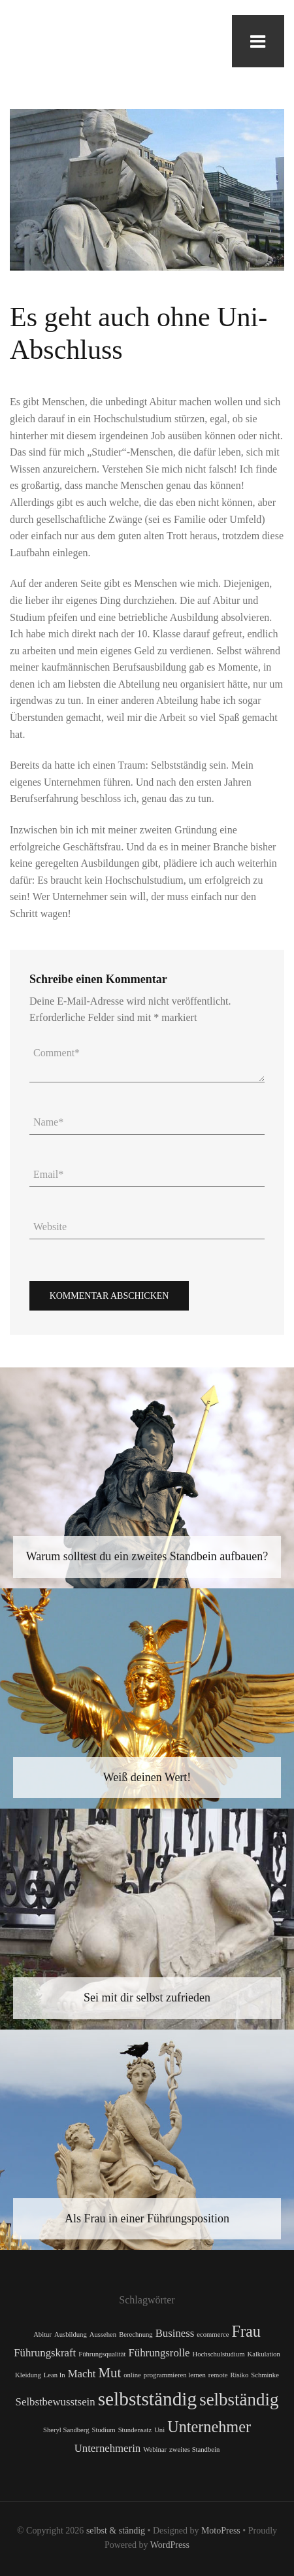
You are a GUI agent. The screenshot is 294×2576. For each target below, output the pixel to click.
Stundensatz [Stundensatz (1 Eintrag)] (135, 2430)
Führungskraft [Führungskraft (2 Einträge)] (45, 2353)
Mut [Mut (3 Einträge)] (109, 2373)
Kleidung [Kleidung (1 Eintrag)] (28, 2375)
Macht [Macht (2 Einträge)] (82, 2373)
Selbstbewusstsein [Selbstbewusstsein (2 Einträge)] (55, 2402)
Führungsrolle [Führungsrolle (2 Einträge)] (158, 2353)
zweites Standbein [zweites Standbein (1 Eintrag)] (194, 2449)
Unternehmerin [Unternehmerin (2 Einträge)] (107, 2448)
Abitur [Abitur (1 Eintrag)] (42, 2334)
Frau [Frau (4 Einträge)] (245, 2331)
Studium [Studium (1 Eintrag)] (104, 2430)
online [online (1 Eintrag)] (132, 2375)
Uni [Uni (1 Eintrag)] (159, 2430)
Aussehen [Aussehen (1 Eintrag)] (103, 2334)
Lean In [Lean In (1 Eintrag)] (54, 2375)
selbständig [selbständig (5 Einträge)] (238, 2399)
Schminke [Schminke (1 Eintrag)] (265, 2375)
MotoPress (220, 2530)
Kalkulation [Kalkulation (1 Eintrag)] (263, 2354)
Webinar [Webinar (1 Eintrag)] (155, 2449)
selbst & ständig (115, 2530)
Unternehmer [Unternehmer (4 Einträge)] (209, 2426)
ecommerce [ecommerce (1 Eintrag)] (213, 2334)
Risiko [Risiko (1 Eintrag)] (239, 2375)
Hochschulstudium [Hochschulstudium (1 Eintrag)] (219, 2354)
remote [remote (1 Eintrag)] (218, 2375)
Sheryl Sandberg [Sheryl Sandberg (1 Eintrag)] (66, 2430)
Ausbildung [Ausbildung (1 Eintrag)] (70, 2334)
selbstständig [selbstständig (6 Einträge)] (147, 2398)
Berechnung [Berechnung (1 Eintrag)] (136, 2334)
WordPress (169, 2545)
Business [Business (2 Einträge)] (175, 2333)
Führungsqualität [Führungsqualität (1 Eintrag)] (101, 2354)
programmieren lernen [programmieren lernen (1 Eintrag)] (175, 2375)
